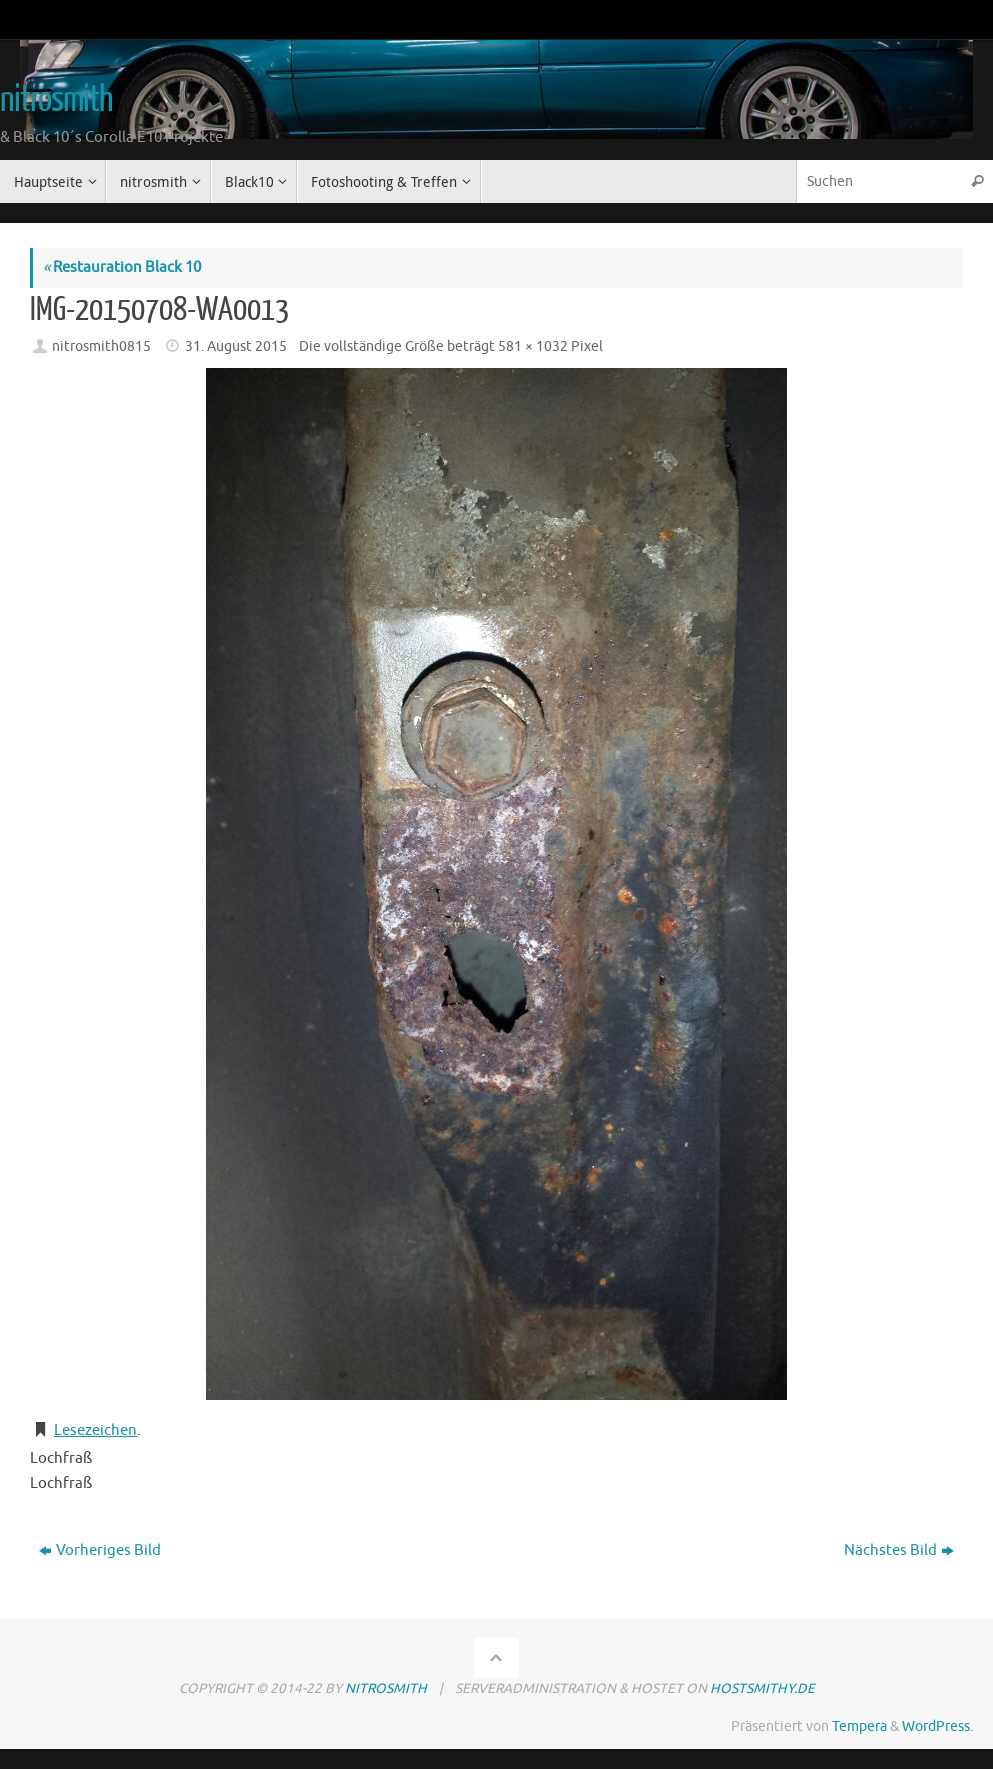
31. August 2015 (236, 346)
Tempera (859, 1726)
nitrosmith (56, 100)
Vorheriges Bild (100, 1550)
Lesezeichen (95, 1430)
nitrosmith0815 (101, 346)
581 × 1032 (533, 346)
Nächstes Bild (899, 1550)
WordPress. (937, 1726)
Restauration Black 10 (122, 267)
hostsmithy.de (762, 1688)
